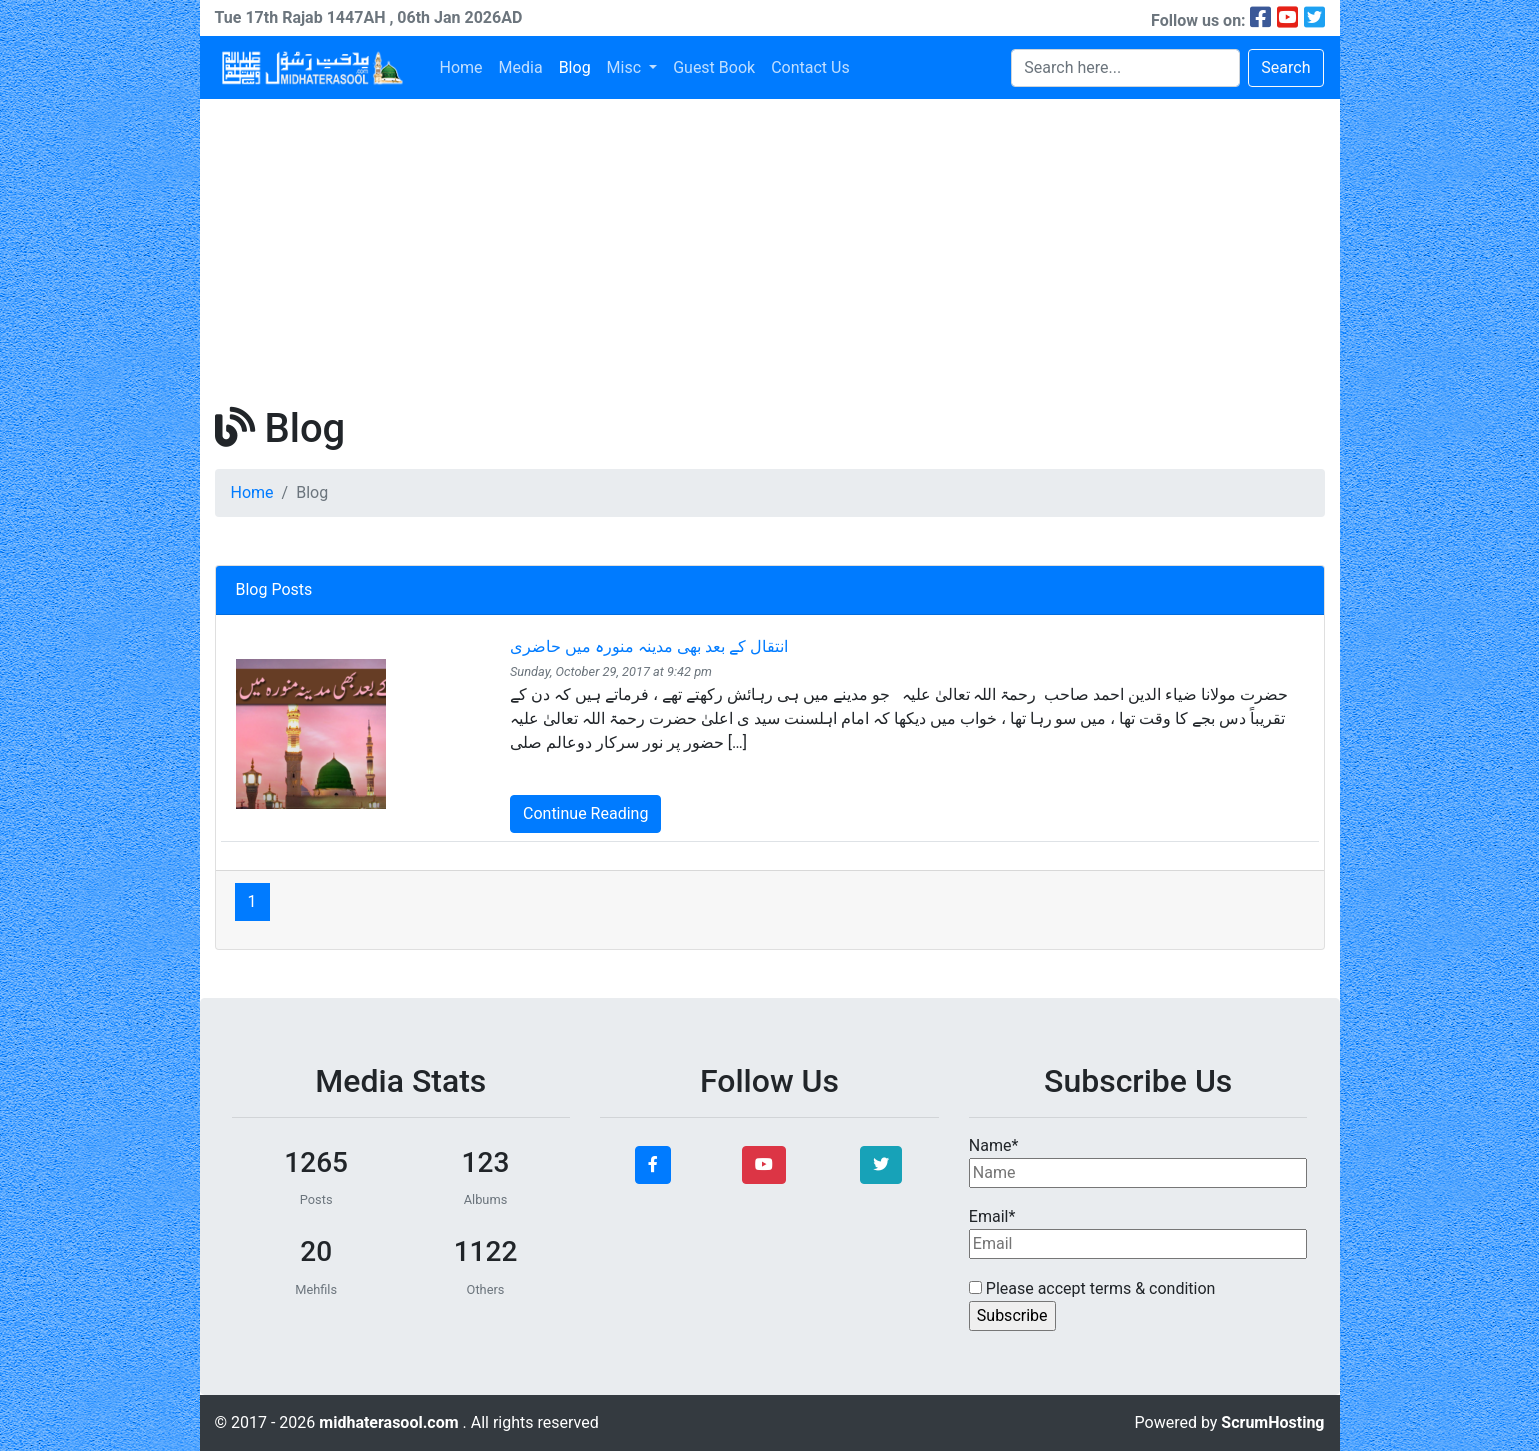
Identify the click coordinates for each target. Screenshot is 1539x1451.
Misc (626, 67)
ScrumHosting (1272, 1422)
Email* (1138, 1233)
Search (1285, 67)
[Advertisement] (770, 249)
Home (461, 67)
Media (521, 67)
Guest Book (714, 67)
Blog (575, 67)
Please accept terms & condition (1092, 1288)
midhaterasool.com (390, 1422)
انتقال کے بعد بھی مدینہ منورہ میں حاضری (649, 646)
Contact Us (810, 67)
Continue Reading (585, 813)
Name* (1138, 1162)
